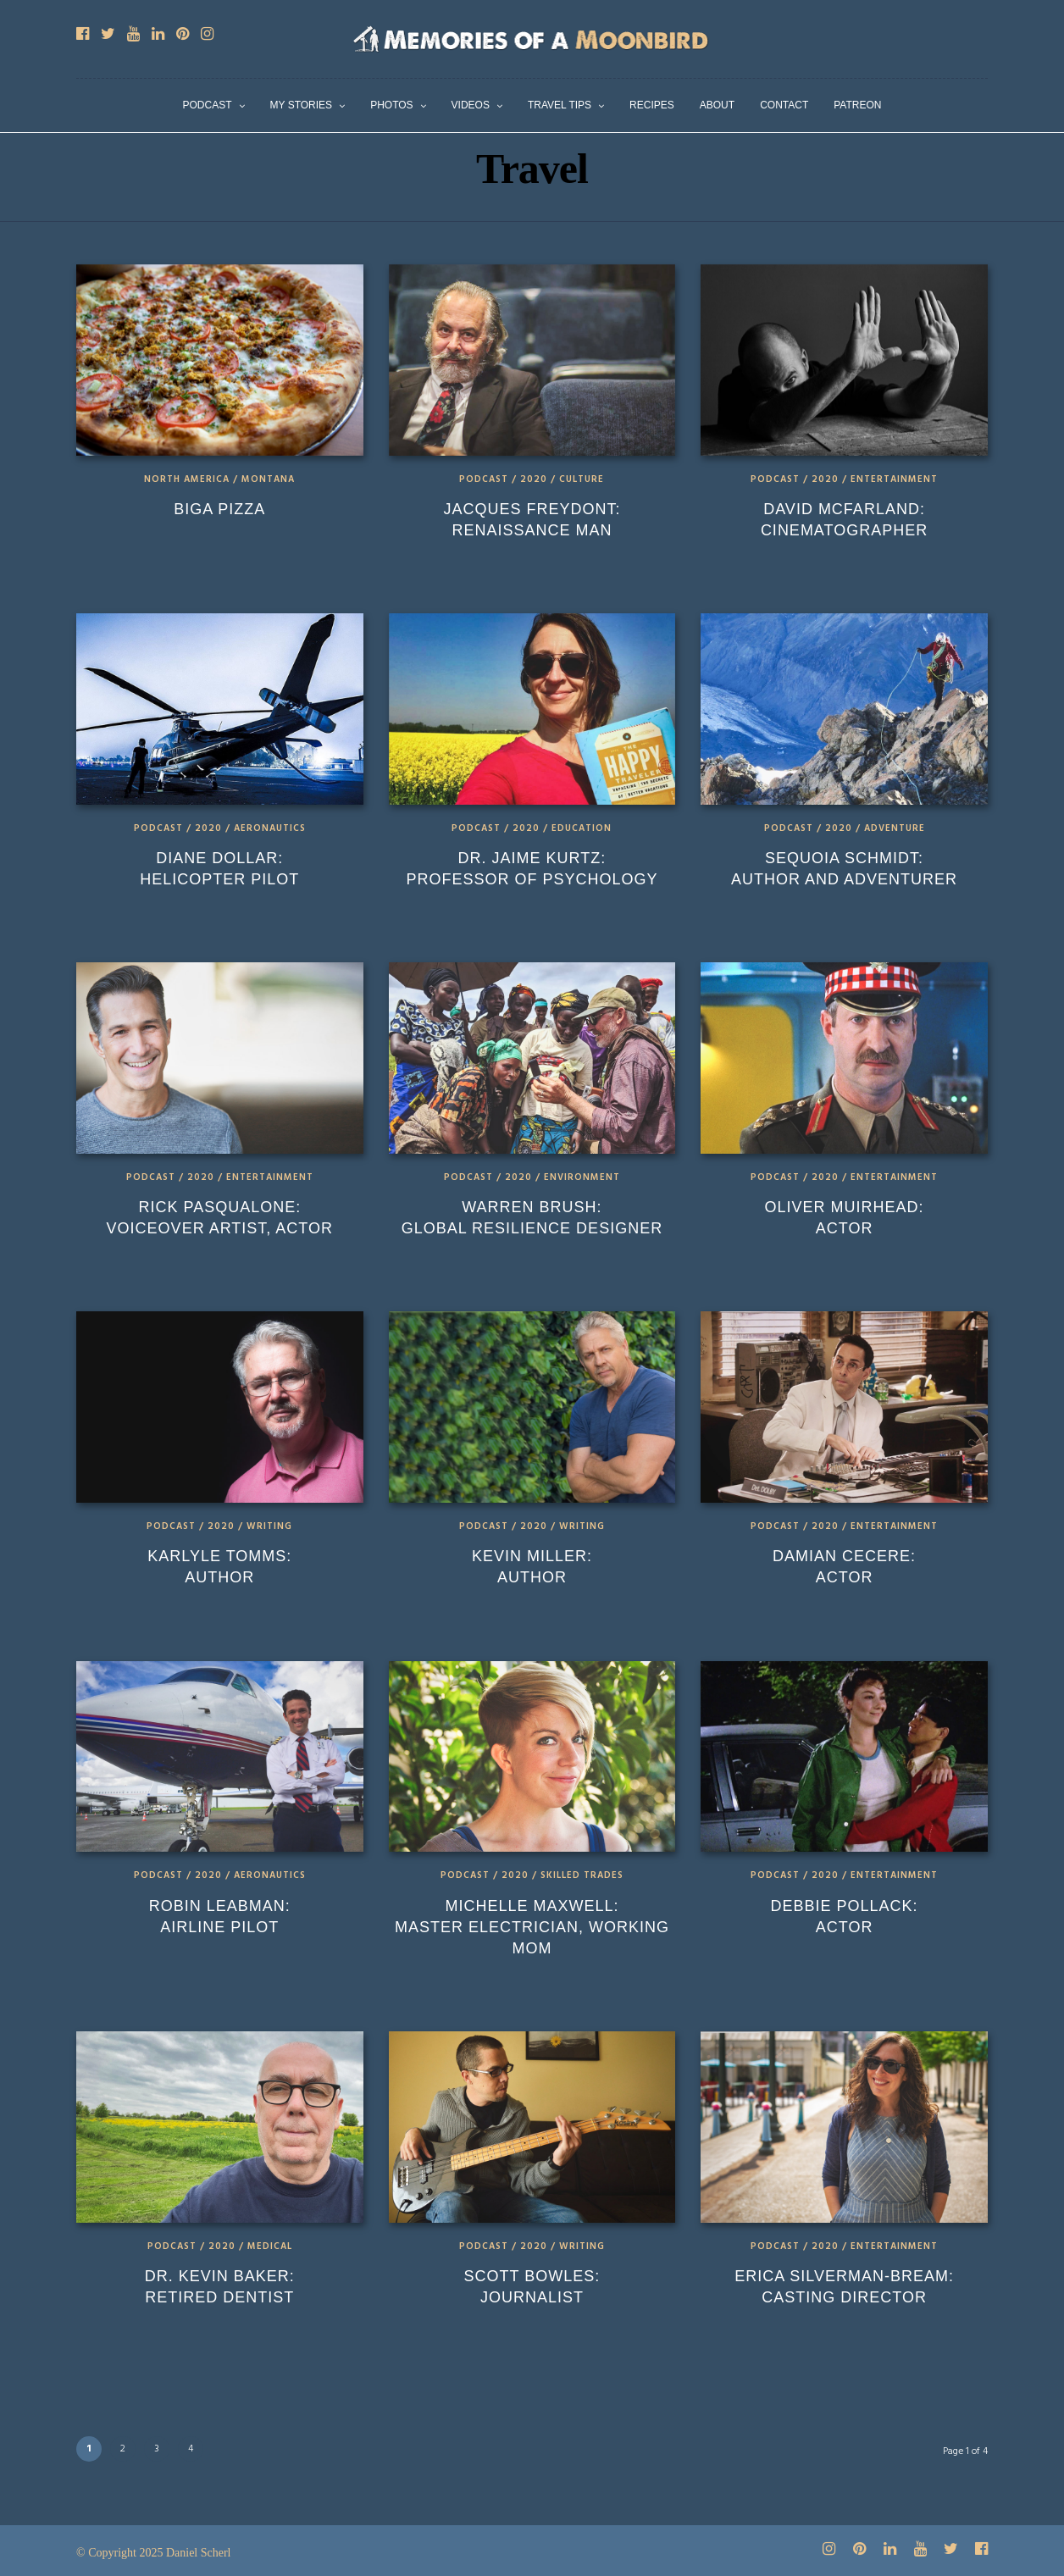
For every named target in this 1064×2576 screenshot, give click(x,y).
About (717, 105)
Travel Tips (559, 105)
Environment (582, 1177)
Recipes (651, 105)
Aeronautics (270, 828)
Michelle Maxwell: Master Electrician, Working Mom (532, 1927)
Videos (471, 105)
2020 (533, 479)
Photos (391, 105)
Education (581, 828)
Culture (581, 479)
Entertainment (894, 479)
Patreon (857, 105)
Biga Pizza (219, 509)
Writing (269, 1526)
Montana (268, 479)
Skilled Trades (581, 1875)
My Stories (301, 105)
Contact (784, 105)
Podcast (207, 105)
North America (187, 479)
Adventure (894, 828)
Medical (269, 2246)
